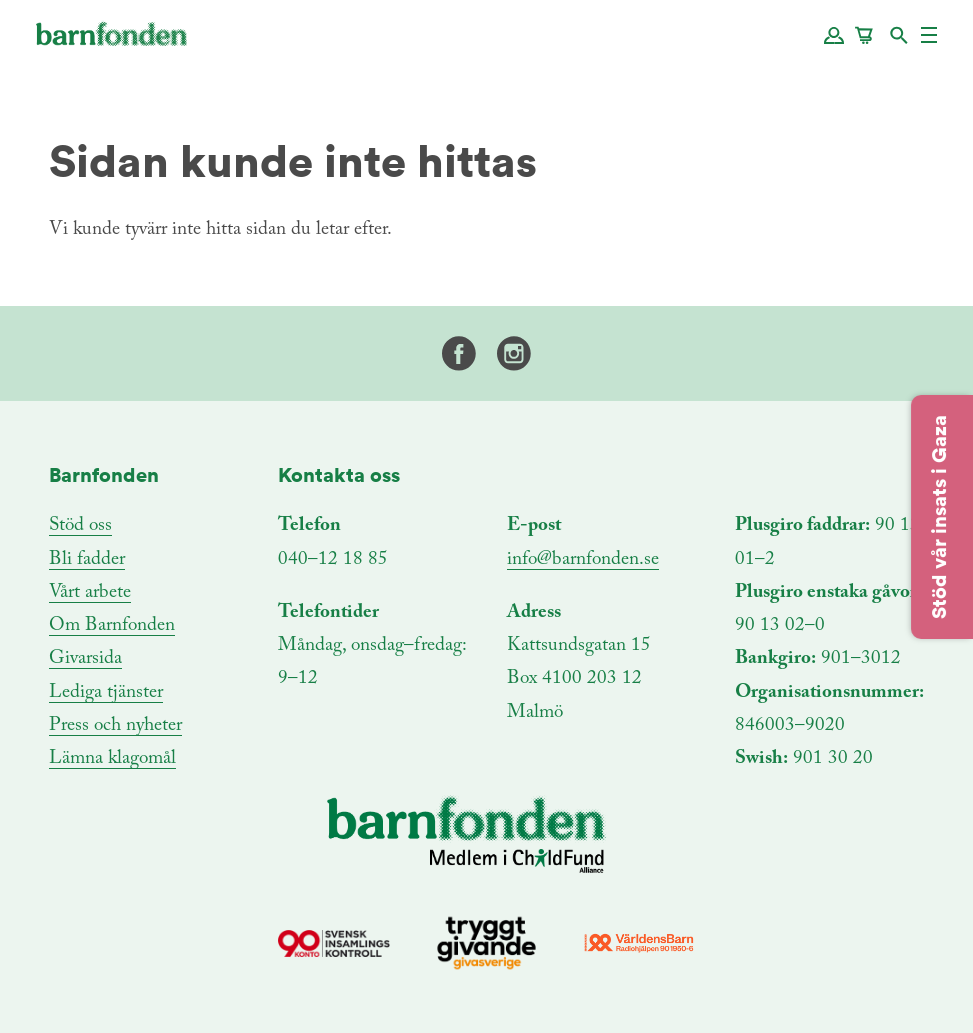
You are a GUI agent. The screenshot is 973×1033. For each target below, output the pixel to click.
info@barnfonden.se (583, 559)
